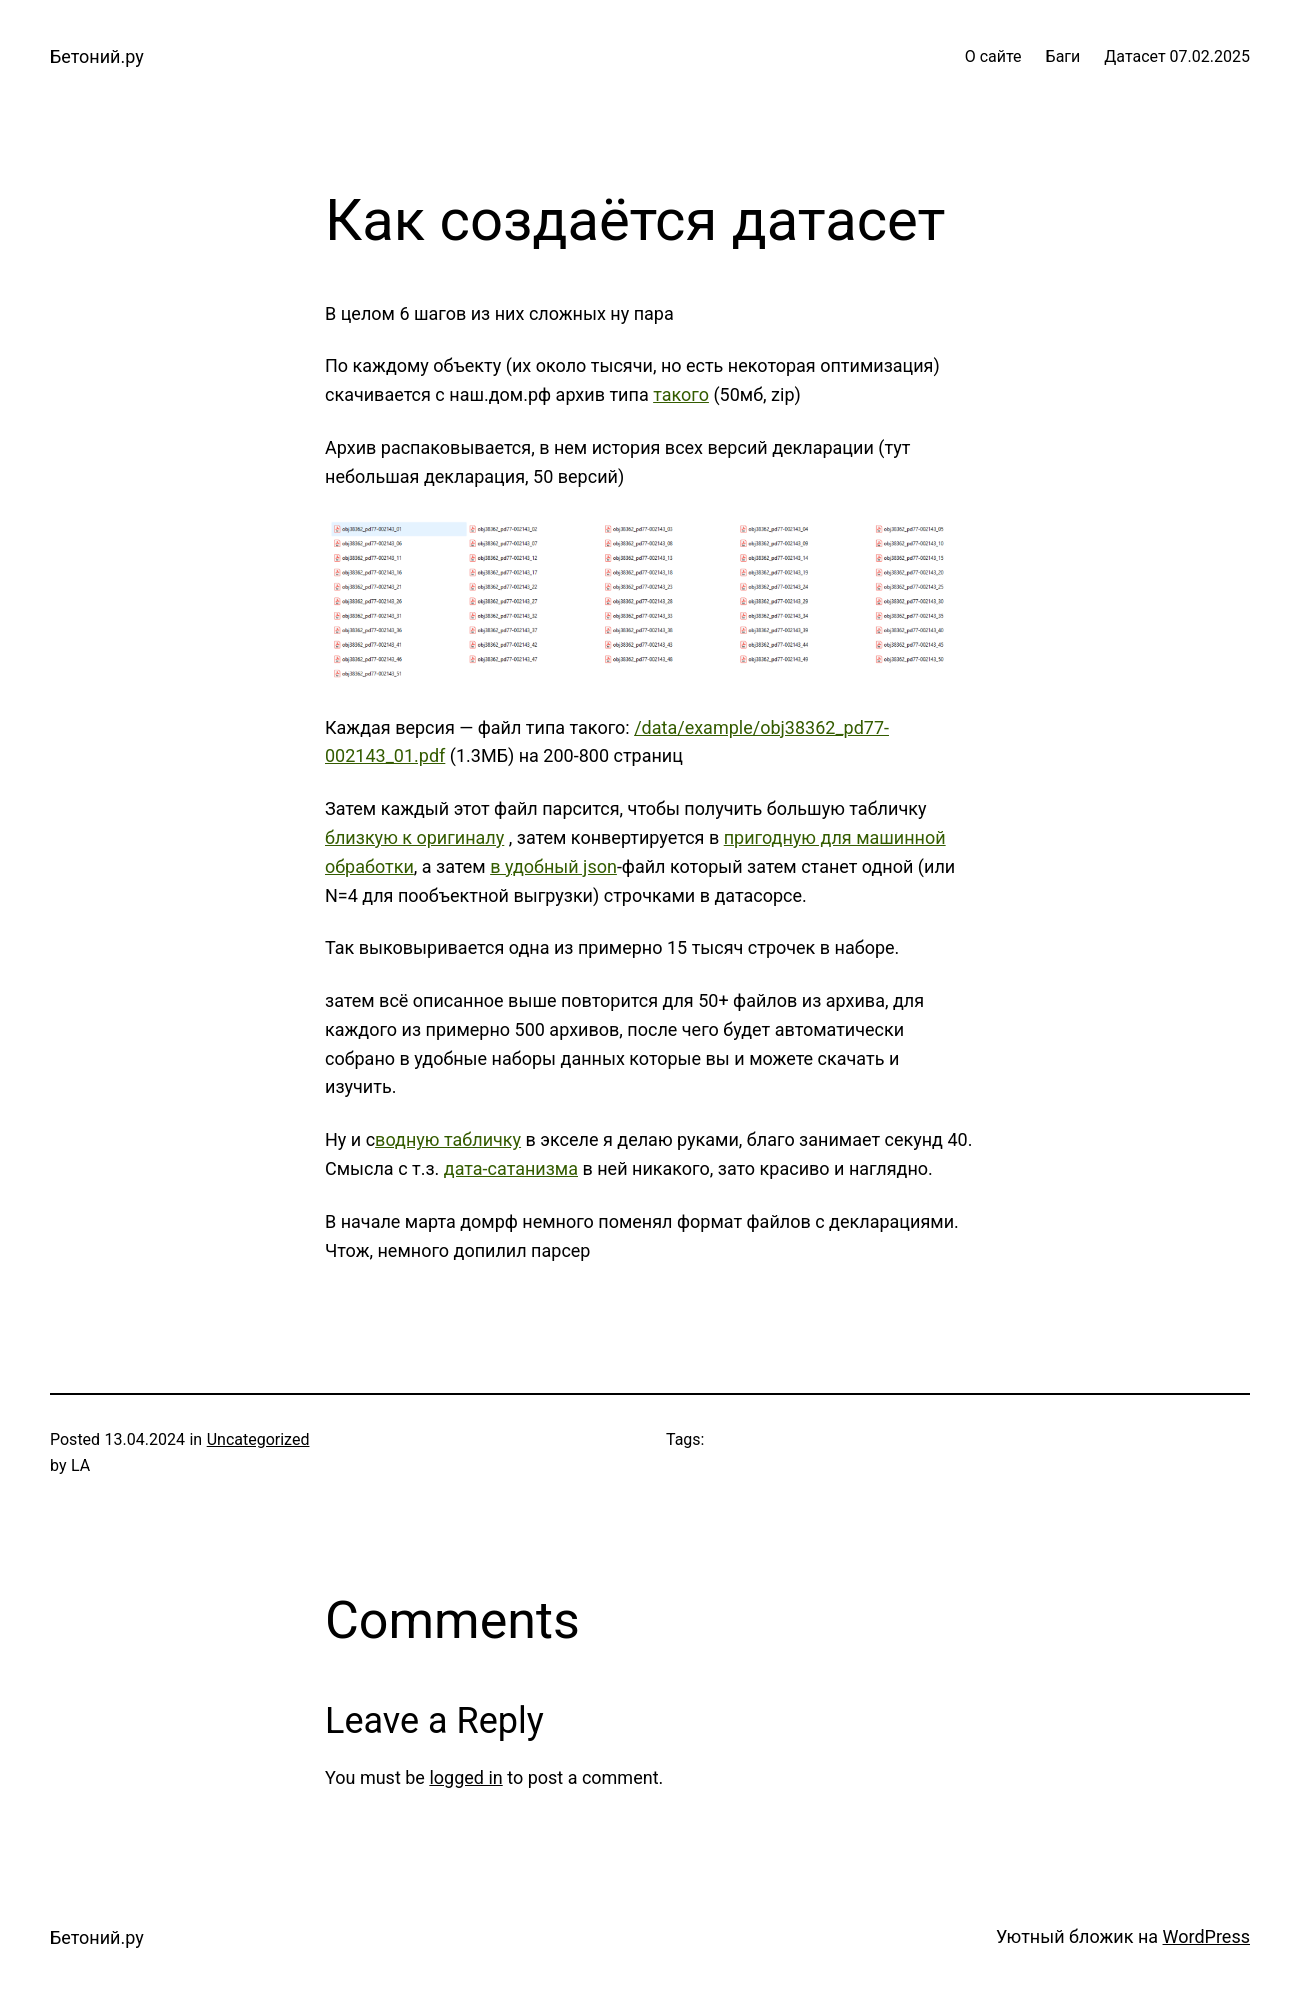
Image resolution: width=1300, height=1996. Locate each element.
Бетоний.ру (97, 56)
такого (681, 394)
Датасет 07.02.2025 (1177, 56)
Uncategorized (258, 1439)
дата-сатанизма (511, 1168)
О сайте (993, 56)
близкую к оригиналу (414, 837)
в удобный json (553, 866)
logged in (465, 1777)
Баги (1063, 56)
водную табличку (448, 1139)
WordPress (1206, 1936)
